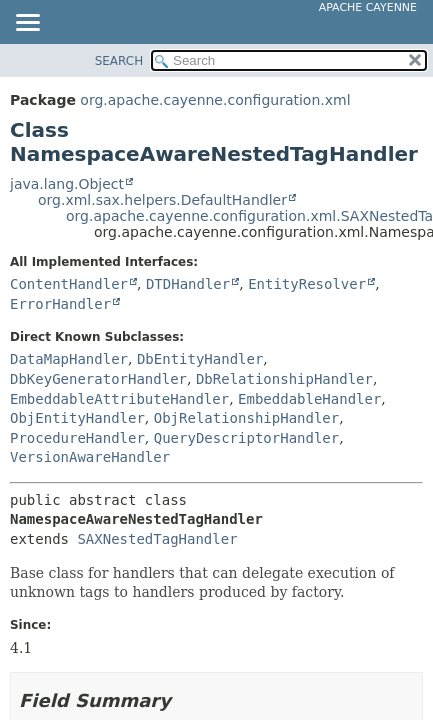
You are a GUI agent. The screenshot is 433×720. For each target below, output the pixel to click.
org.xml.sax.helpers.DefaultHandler (162, 200)
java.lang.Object (67, 184)
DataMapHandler (69, 359)
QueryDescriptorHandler (246, 438)
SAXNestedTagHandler (157, 539)
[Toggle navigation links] (27, 24)
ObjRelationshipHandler (246, 418)
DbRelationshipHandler (284, 379)
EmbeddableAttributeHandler (119, 399)
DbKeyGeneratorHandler (98, 379)
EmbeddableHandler (309, 399)
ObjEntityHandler (77, 418)
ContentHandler (69, 284)
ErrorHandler (60, 304)
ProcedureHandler (77, 438)
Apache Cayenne (368, 7)
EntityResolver (307, 284)
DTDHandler (188, 284)
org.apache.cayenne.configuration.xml (215, 100)
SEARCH (119, 61)
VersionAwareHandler (90, 457)
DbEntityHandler (200, 359)
